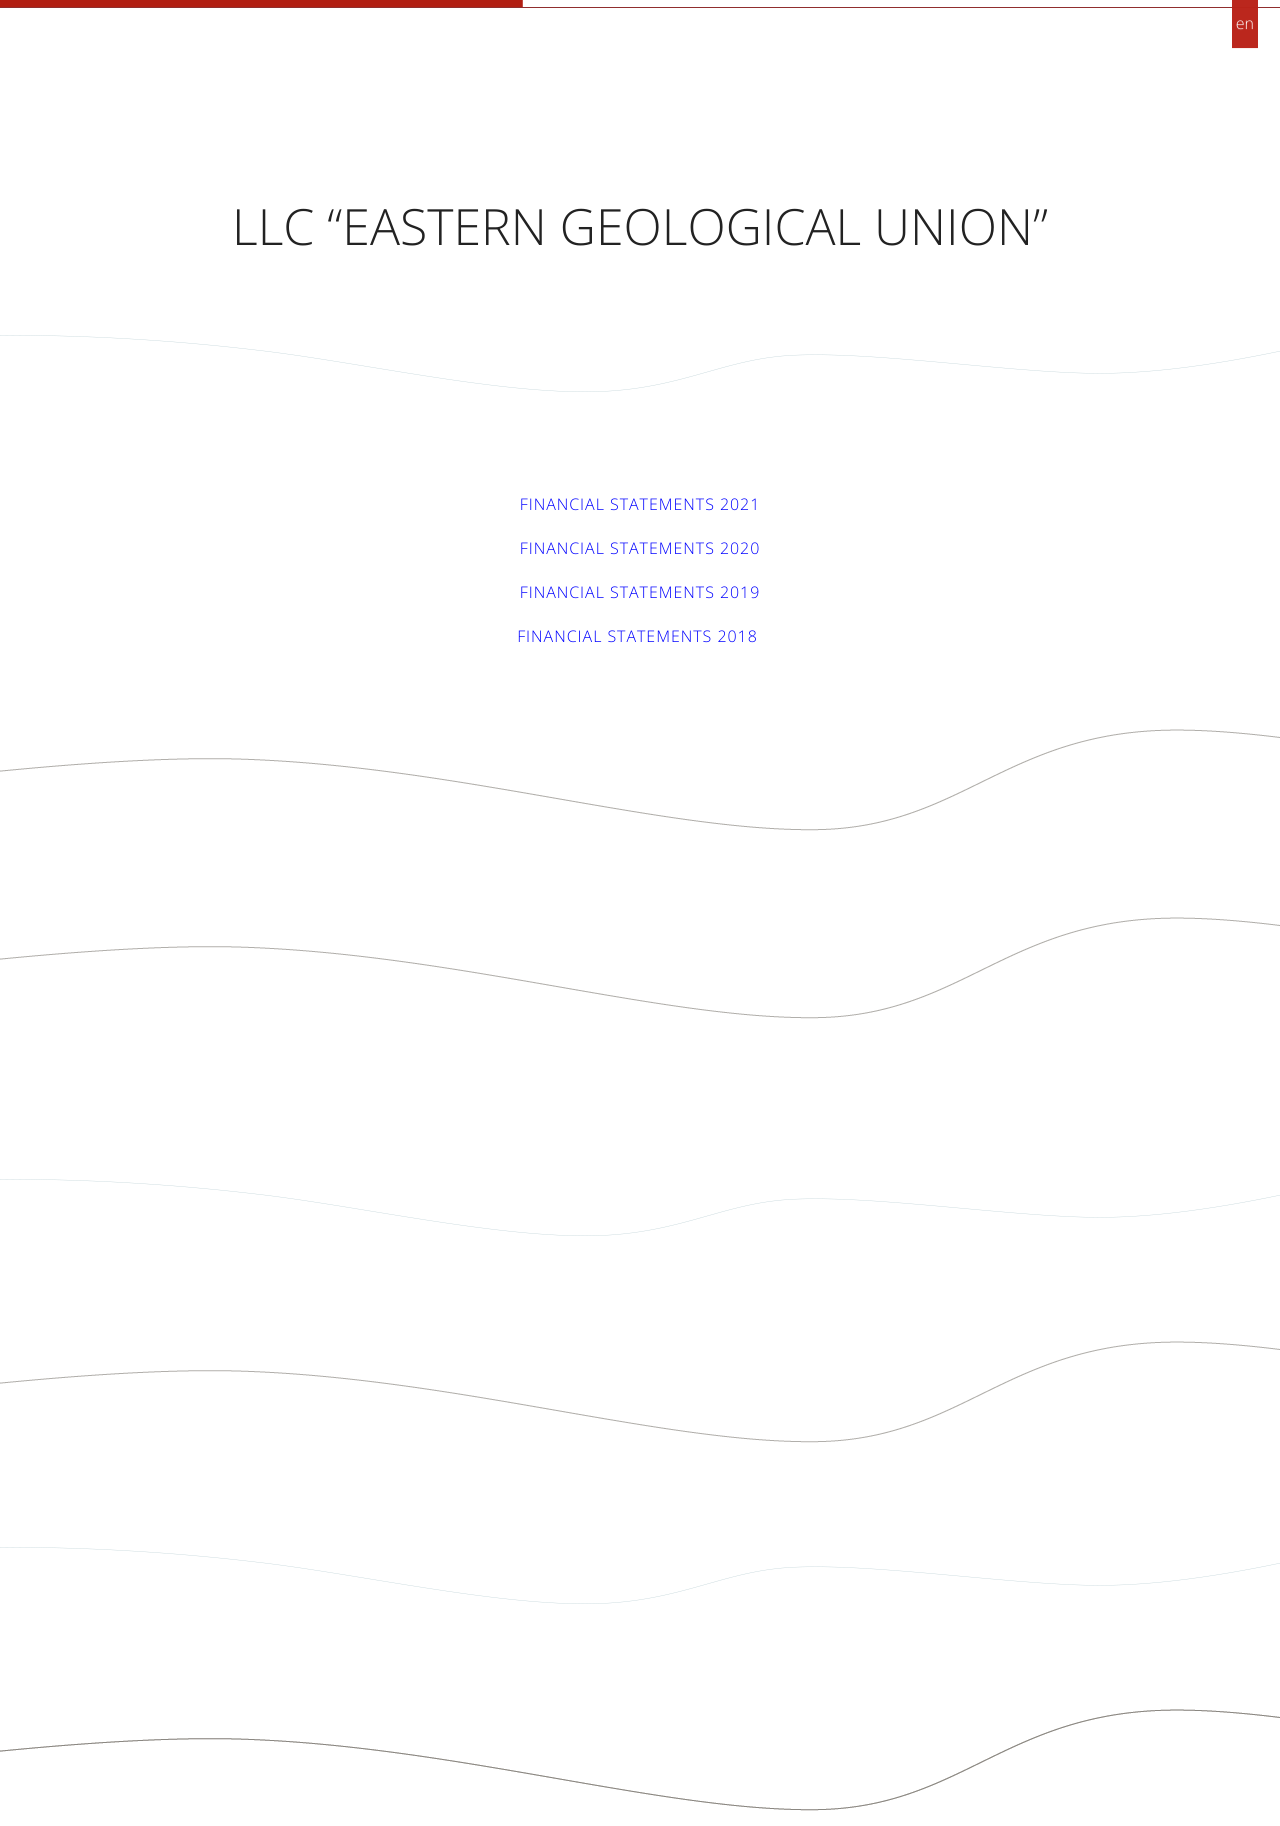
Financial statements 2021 (640, 504)
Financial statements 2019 (640, 592)
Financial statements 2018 (640, 636)
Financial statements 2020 (640, 548)
